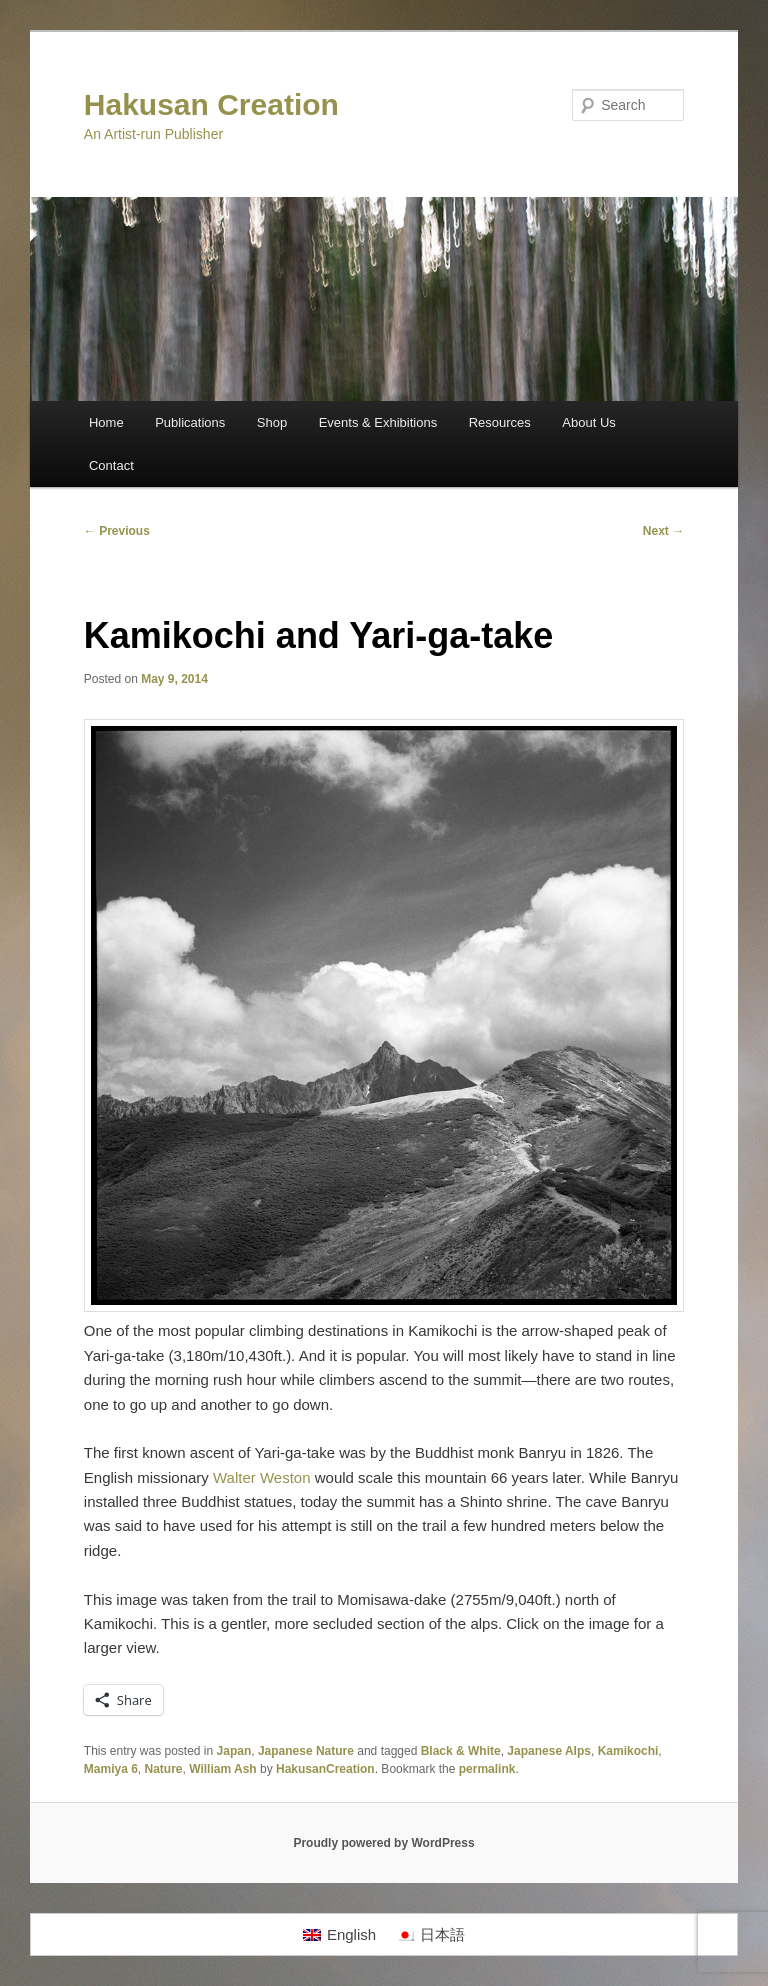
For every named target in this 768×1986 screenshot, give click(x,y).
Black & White (461, 1751)
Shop (272, 422)
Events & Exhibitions (378, 422)
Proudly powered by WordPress (383, 1843)
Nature (164, 1769)
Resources (500, 422)
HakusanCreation (325, 1769)
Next (663, 531)
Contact (111, 465)
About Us (588, 422)
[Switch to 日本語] (430, 1935)
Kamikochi (628, 1751)
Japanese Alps (549, 1751)
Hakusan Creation (211, 104)
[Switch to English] (339, 1935)
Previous (117, 531)
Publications (190, 422)
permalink (487, 1769)
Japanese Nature (306, 1751)
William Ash (222, 1769)
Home (106, 422)
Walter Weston (262, 1477)
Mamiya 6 (111, 1769)
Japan (234, 1751)
